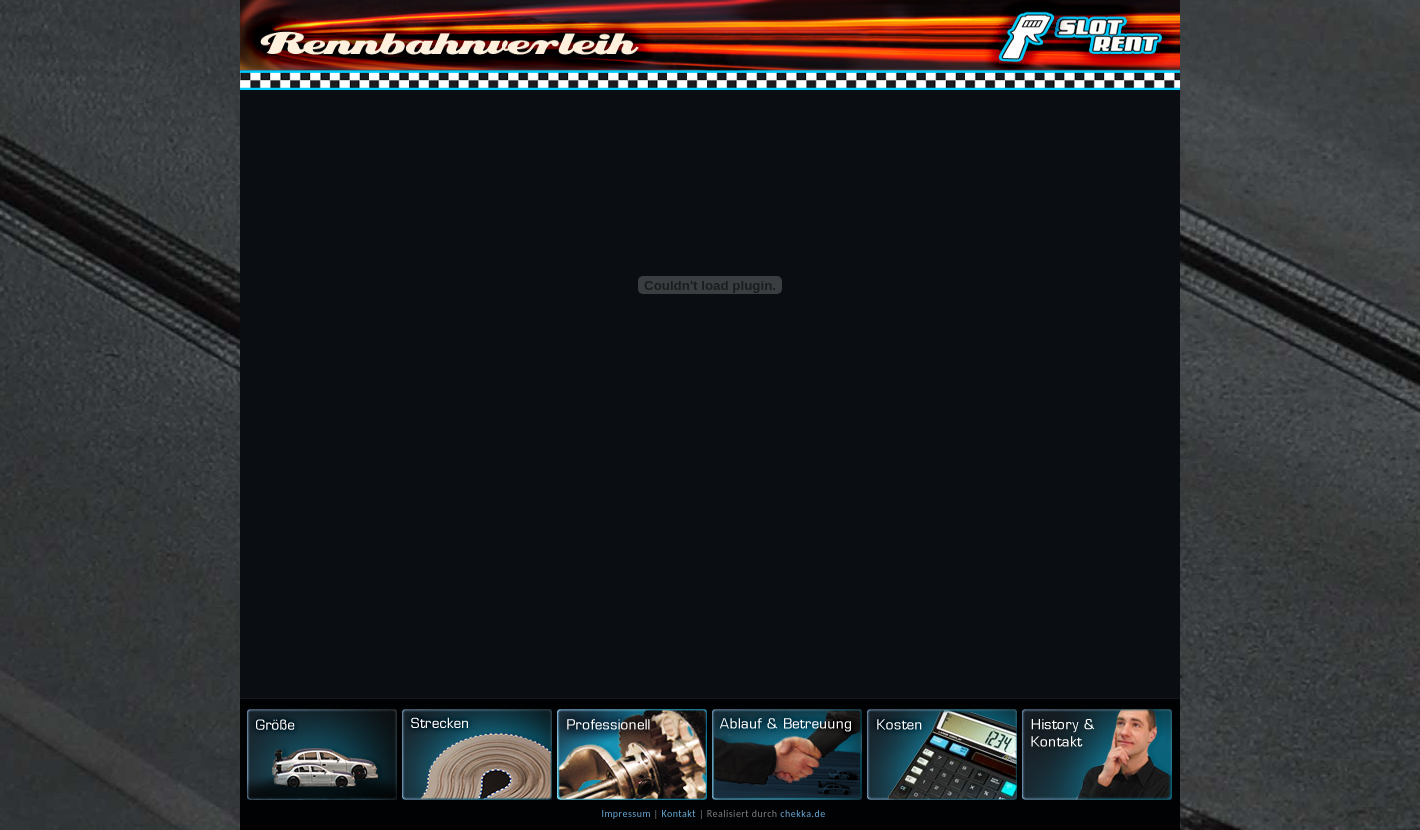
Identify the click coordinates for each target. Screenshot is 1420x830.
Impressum (625, 813)
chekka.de (802, 813)
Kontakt (678, 813)
